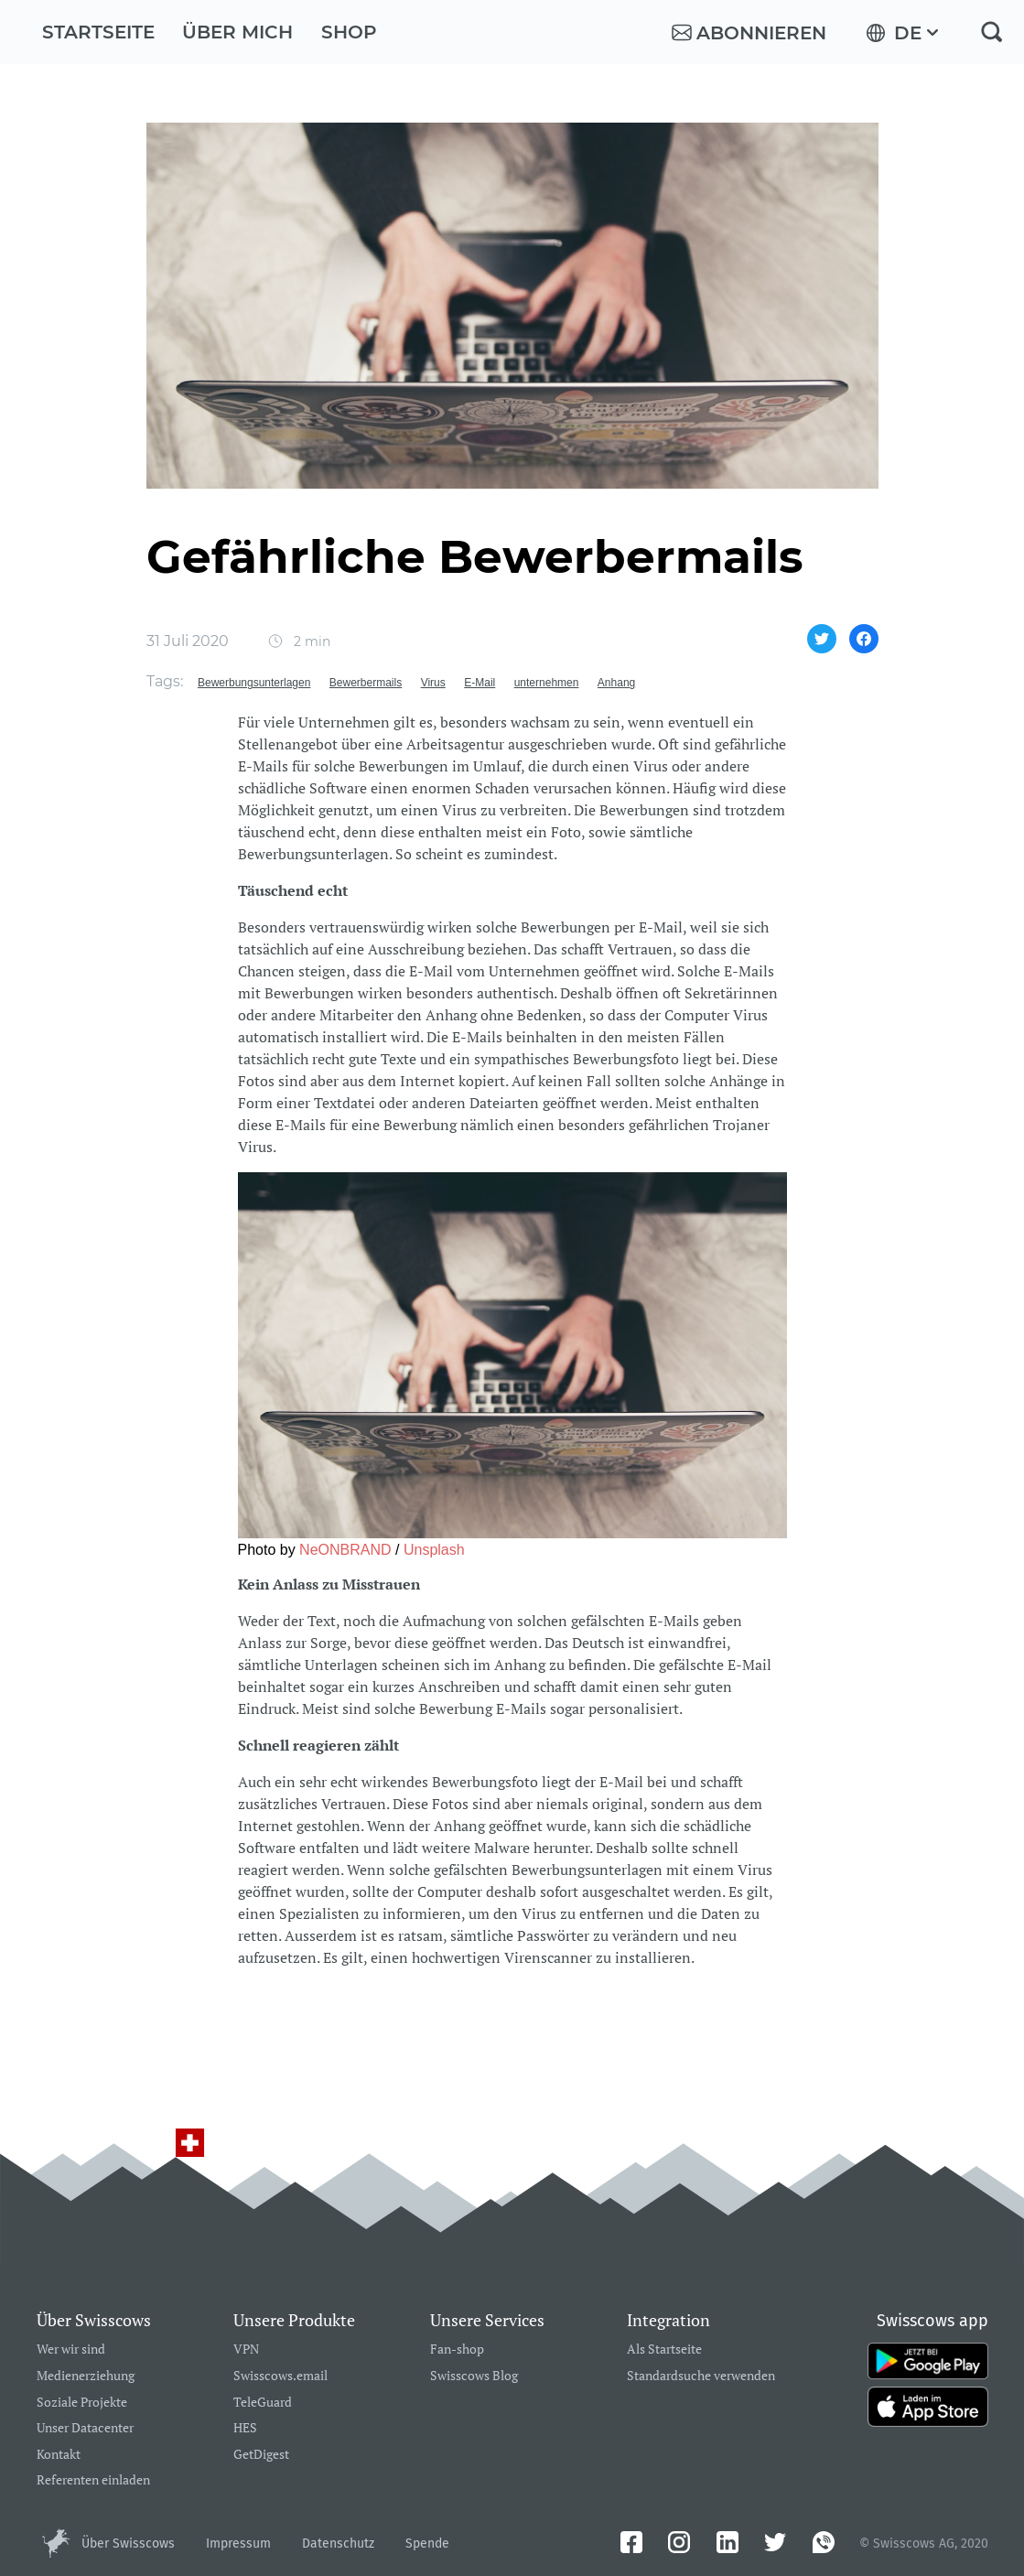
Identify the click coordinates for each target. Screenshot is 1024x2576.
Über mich (237, 32)
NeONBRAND (345, 1549)
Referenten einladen (93, 2480)
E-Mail (479, 682)
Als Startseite (664, 2349)
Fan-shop (457, 2349)
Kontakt (59, 2455)
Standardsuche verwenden (701, 2376)
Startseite (98, 32)
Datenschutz (338, 2543)
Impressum (238, 2543)
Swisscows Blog (474, 2376)
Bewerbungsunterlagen (254, 682)
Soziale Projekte (82, 2402)
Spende (427, 2543)
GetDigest (261, 2455)
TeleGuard (262, 2402)
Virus (433, 682)
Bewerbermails (365, 682)
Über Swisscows (128, 2543)
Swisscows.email (280, 2376)
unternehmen (546, 682)
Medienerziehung (86, 2376)
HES (245, 2428)
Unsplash (434, 1549)
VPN (246, 2349)
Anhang (616, 682)
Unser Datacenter (85, 2428)
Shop (349, 32)
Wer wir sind (71, 2349)
